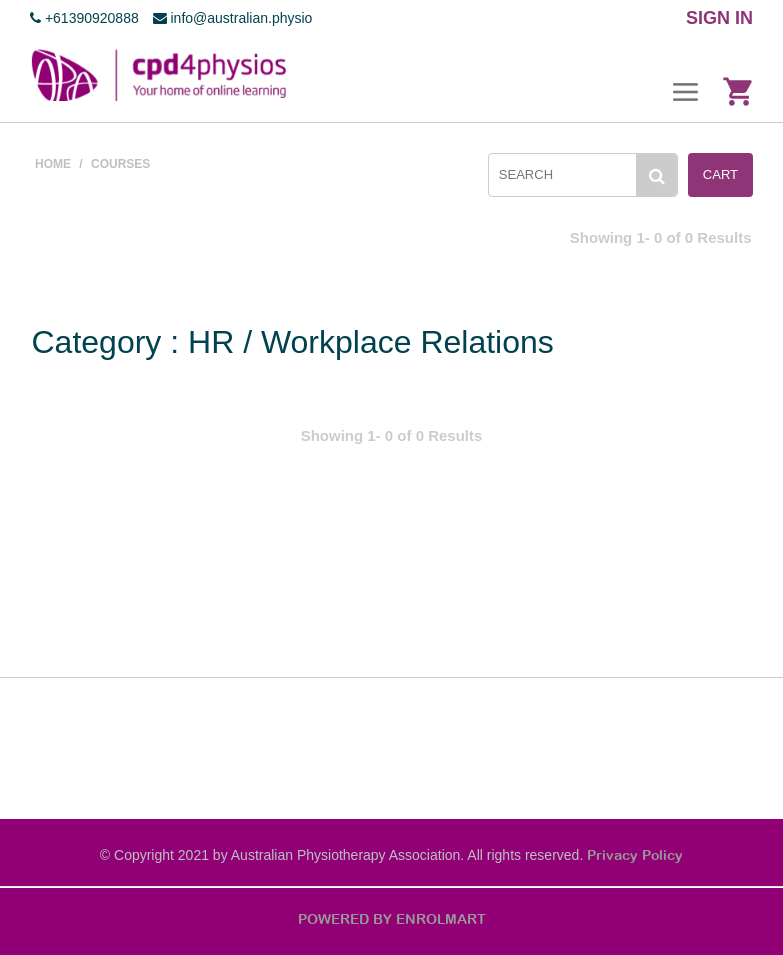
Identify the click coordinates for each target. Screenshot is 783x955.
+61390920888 (84, 18)
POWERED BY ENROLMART (392, 919)
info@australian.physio (233, 18)
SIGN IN (719, 18)
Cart (720, 174)
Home (53, 164)
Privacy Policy (635, 855)
